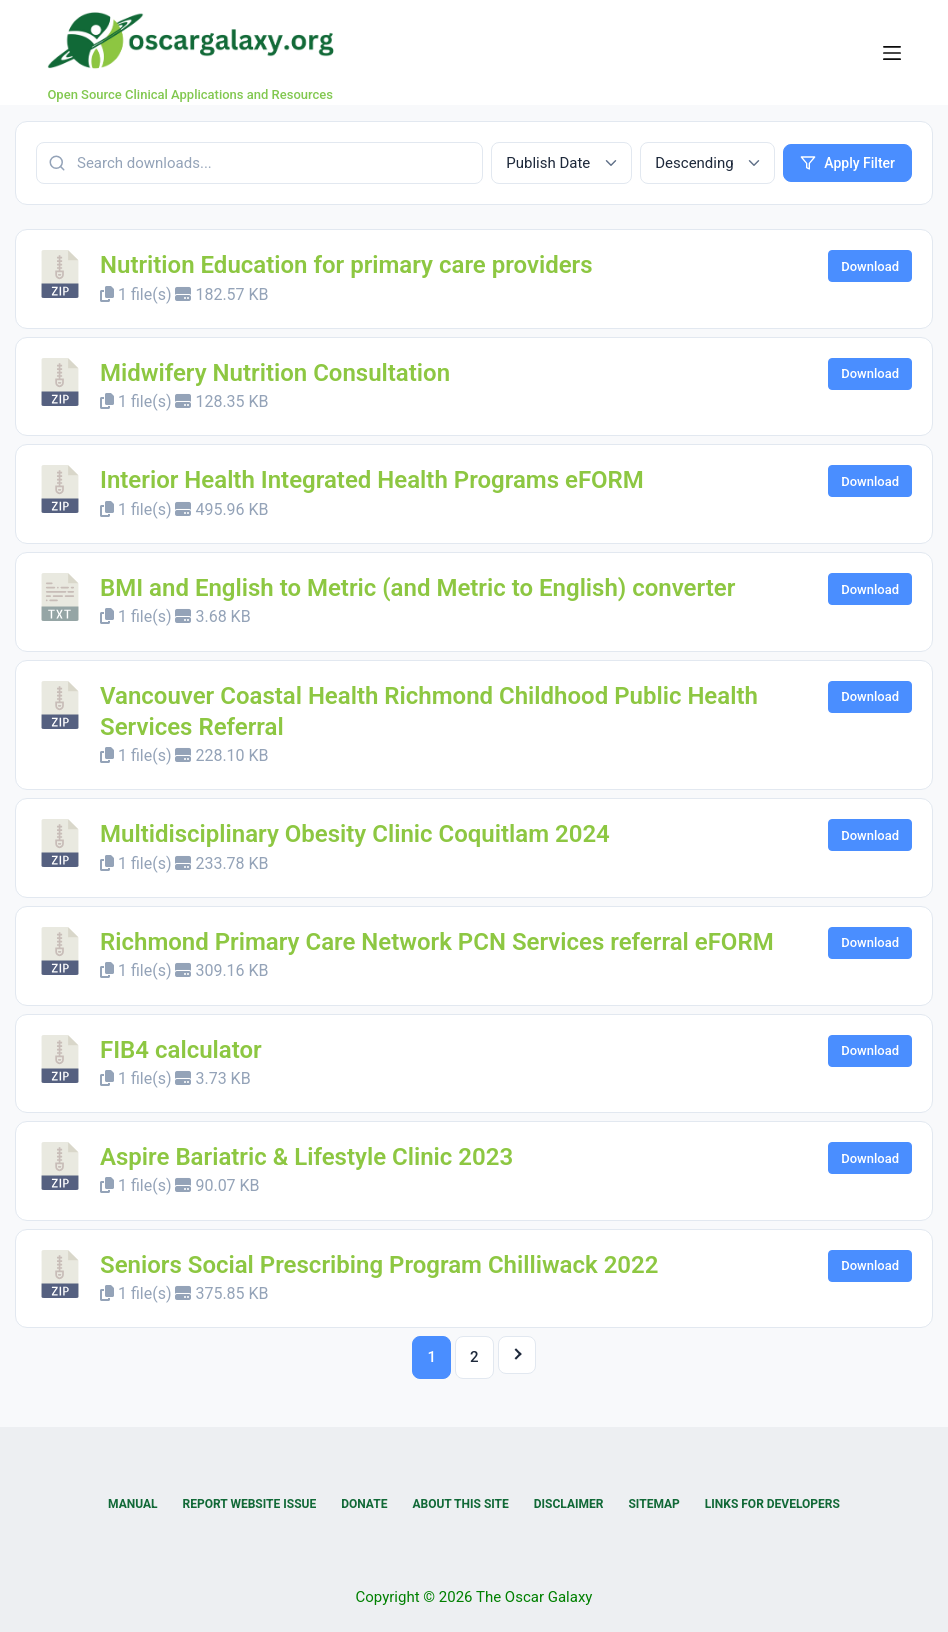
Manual (132, 1504)
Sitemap (653, 1504)
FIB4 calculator (181, 1050)
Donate (364, 1504)
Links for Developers (772, 1504)
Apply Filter (847, 163)
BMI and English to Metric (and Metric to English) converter (417, 588)
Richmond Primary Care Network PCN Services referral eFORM (437, 942)
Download (870, 266)
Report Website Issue (250, 1504)
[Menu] (892, 53)
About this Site (460, 1504)
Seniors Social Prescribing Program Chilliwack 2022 (379, 1265)
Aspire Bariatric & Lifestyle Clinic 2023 (306, 1157)
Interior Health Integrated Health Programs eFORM (372, 480)
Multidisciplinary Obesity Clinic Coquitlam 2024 (355, 834)
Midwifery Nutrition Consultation (275, 373)
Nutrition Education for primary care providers (346, 265)
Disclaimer (569, 1504)
